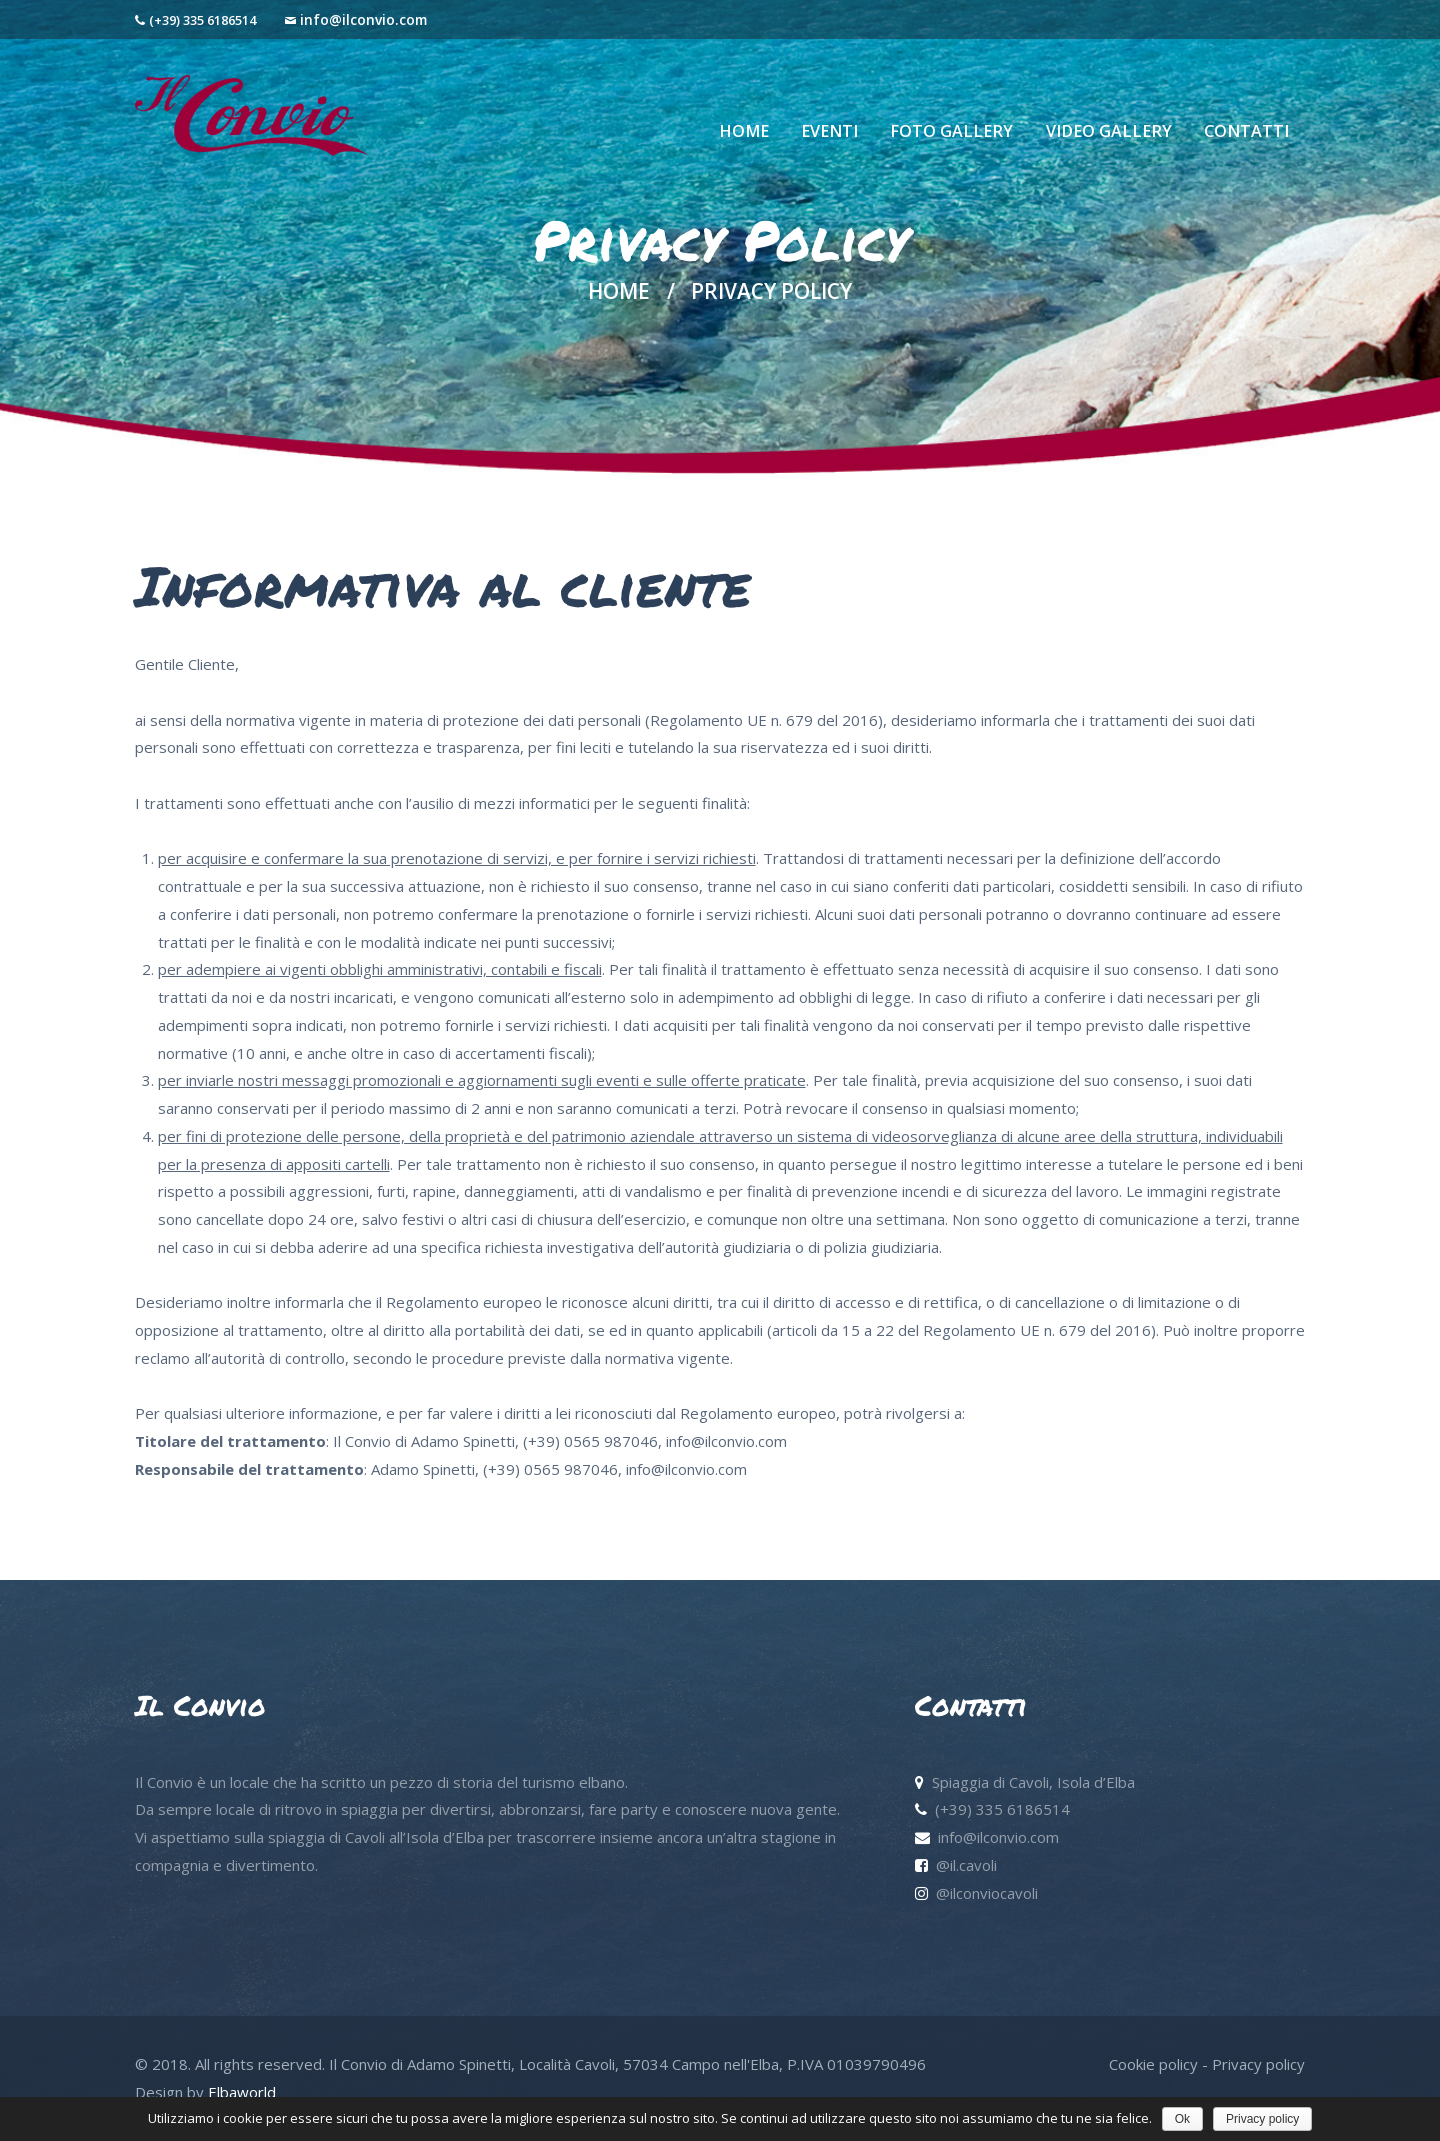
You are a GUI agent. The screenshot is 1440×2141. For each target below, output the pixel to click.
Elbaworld (242, 2092)
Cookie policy (1153, 2064)
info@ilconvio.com (363, 19)
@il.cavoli (966, 1865)
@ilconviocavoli (987, 1893)
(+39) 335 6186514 (202, 20)
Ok (1182, 2119)
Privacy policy (1258, 2064)
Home (619, 291)
